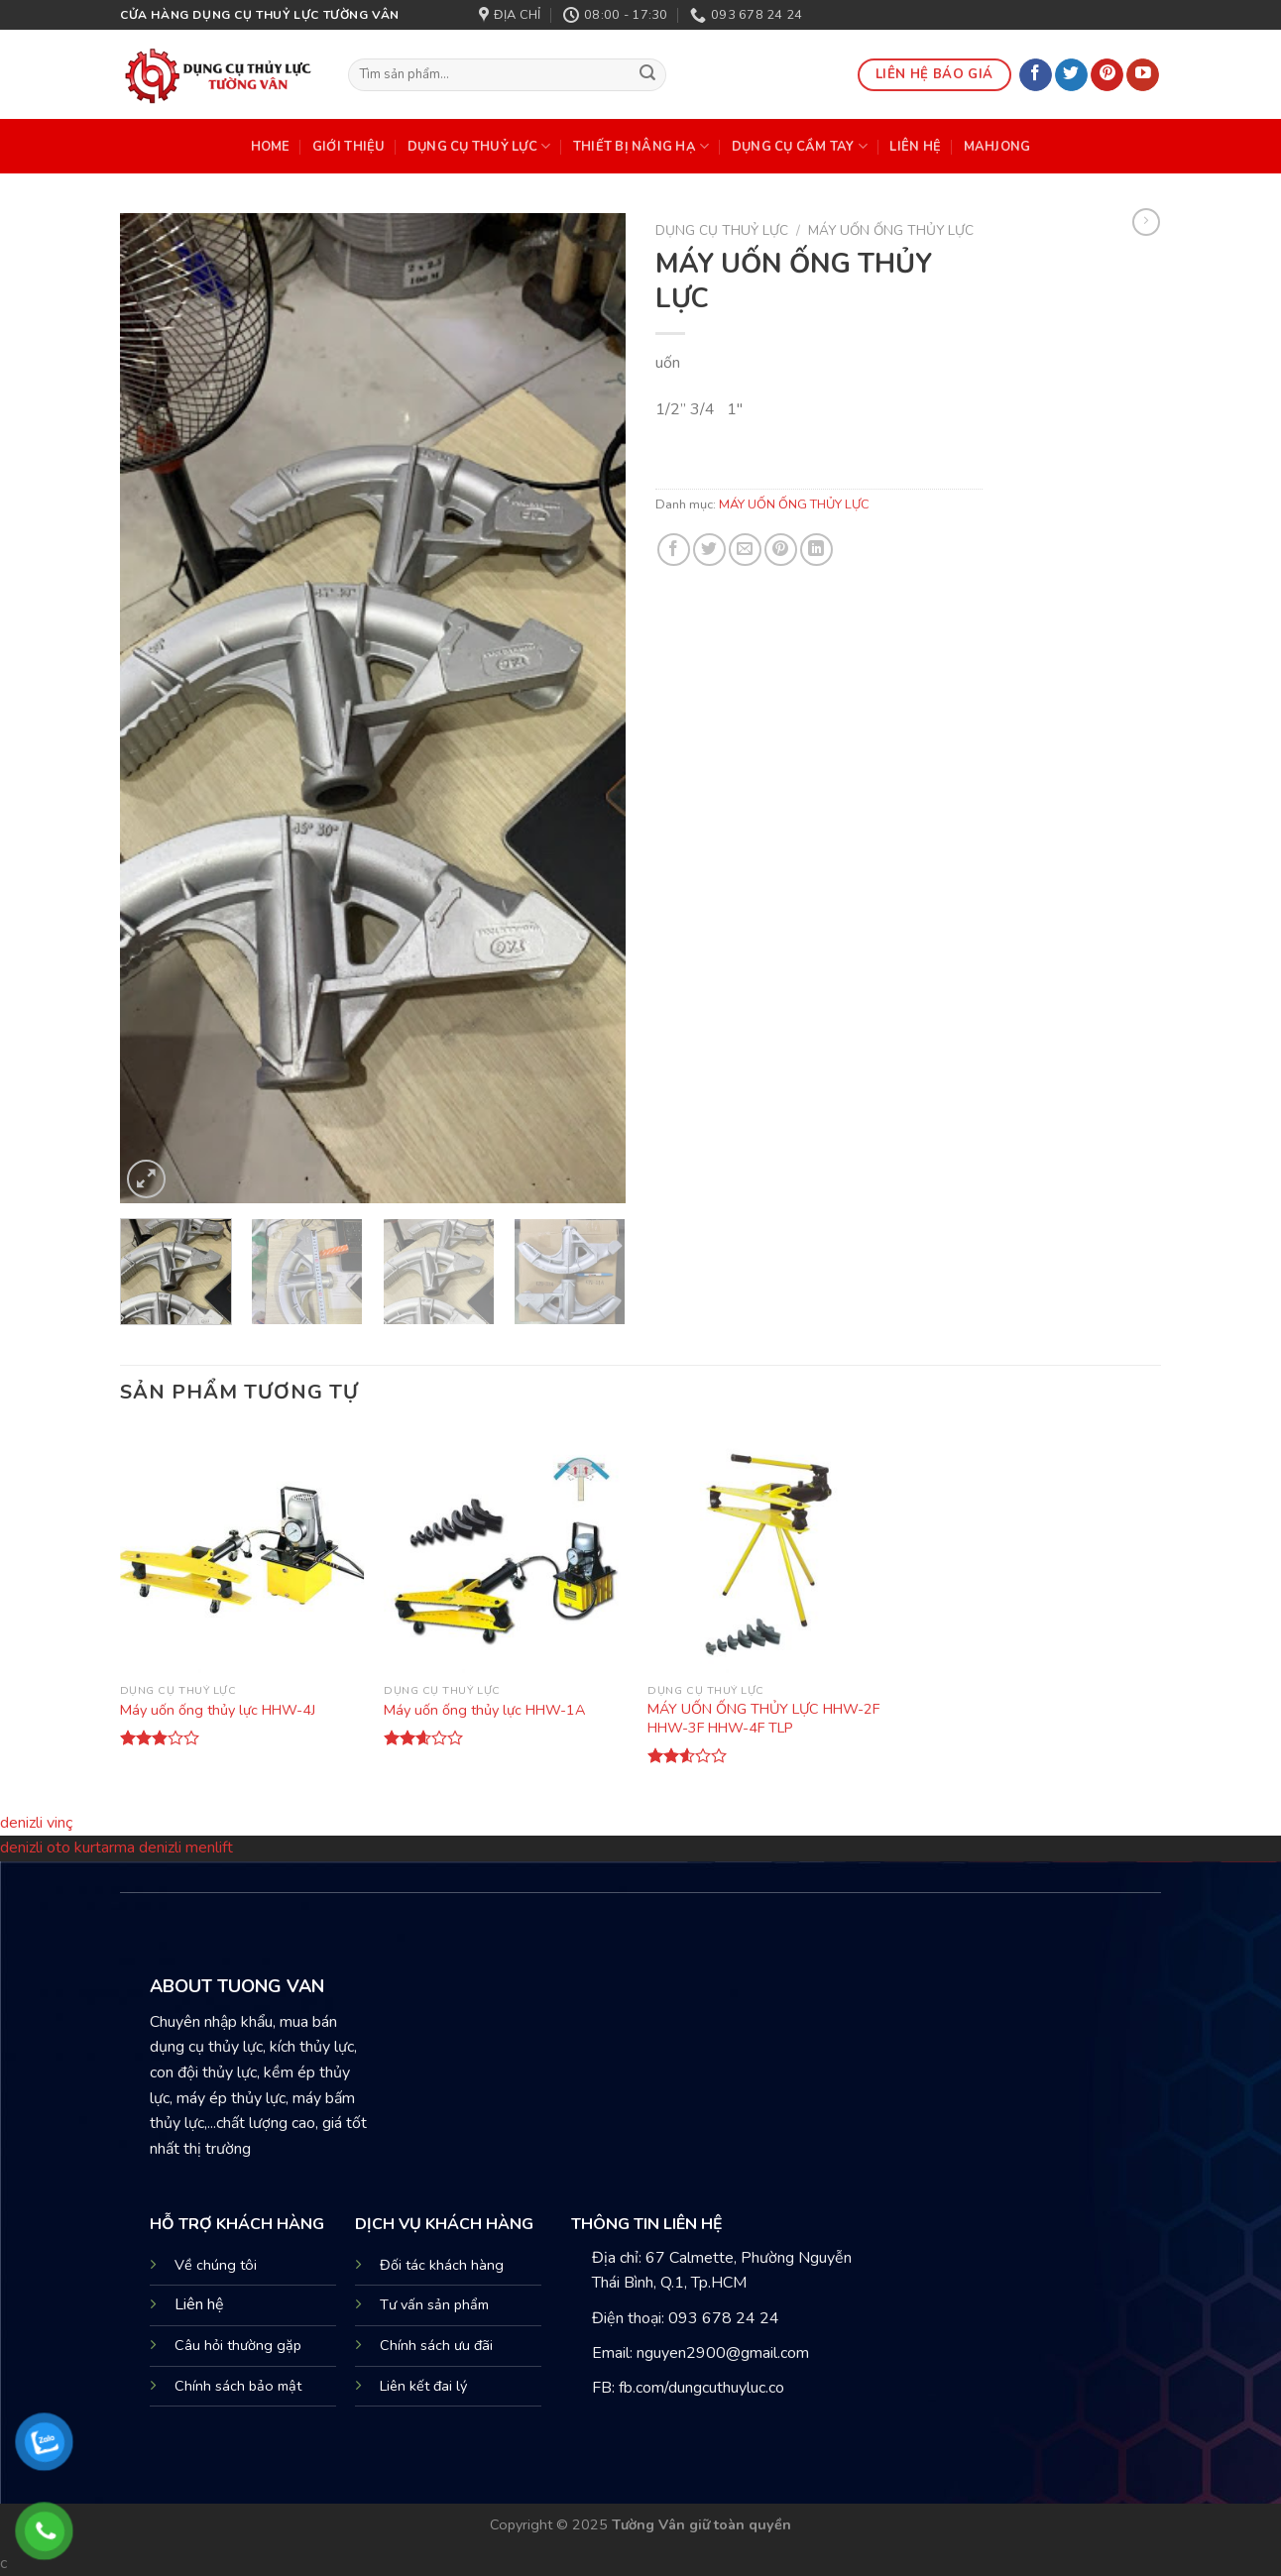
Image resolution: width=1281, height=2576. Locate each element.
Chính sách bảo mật (238, 2386)
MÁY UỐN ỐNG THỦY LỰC (891, 230)
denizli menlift (186, 1847)
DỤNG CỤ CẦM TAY (800, 146)
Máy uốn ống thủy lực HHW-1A (484, 1710)
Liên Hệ (915, 147)
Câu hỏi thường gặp (238, 2345)
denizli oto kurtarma (69, 1847)
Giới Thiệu (349, 147)
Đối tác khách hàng (442, 2265)
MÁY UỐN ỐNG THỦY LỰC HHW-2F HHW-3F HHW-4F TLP (763, 1718)
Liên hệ (199, 2304)
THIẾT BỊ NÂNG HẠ (641, 146)
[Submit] (648, 75)
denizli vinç (36, 1823)
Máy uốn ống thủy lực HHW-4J (217, 1710)
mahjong (997, 147)
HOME (271, 147)
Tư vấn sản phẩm (434, 2304)
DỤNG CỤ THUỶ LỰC (479, 146)
